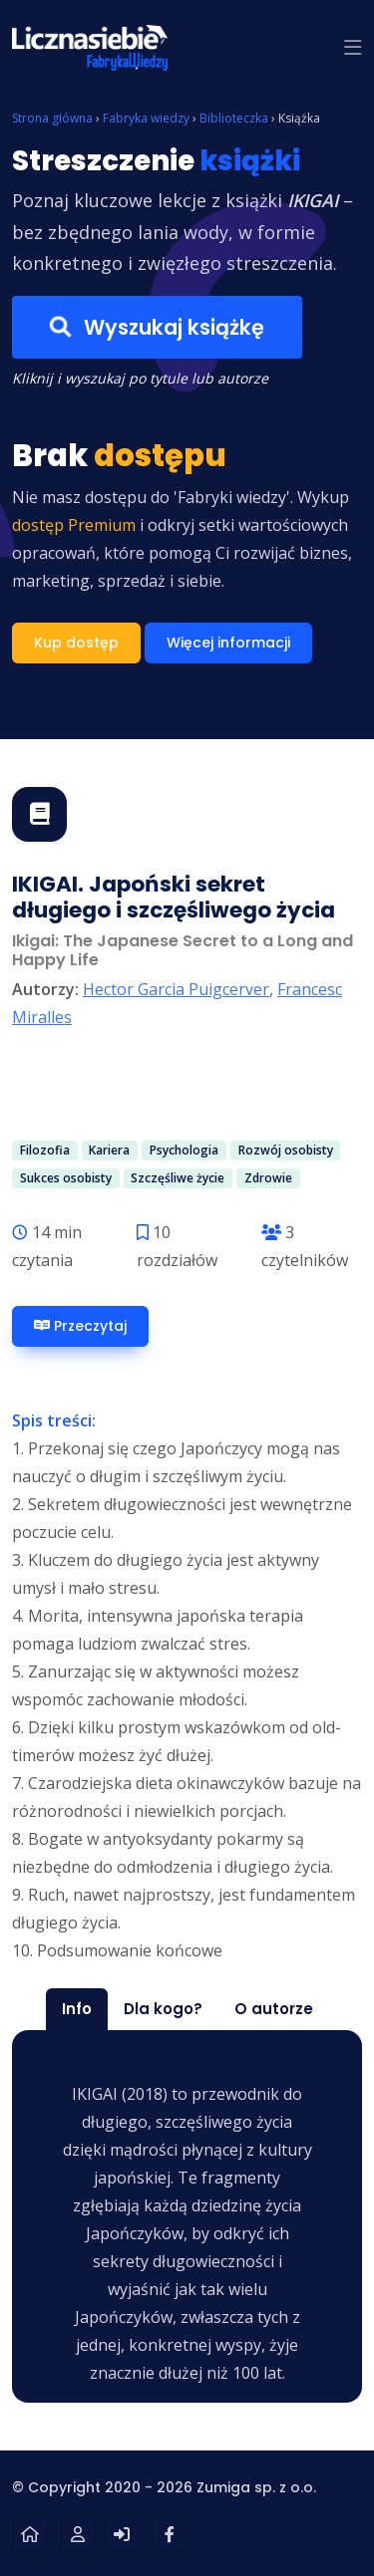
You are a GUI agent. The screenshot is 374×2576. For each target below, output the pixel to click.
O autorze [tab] (273, 2008)
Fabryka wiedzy (146, 118)
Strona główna (52, 118)
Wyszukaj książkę (157, 327)
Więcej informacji (228, 642)
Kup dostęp (76, 642)
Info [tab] (77, 2008)
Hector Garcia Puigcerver (176, 989)
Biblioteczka (233, 118)
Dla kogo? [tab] (163, 2008)
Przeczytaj (80, 1326)
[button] (353, 48)
